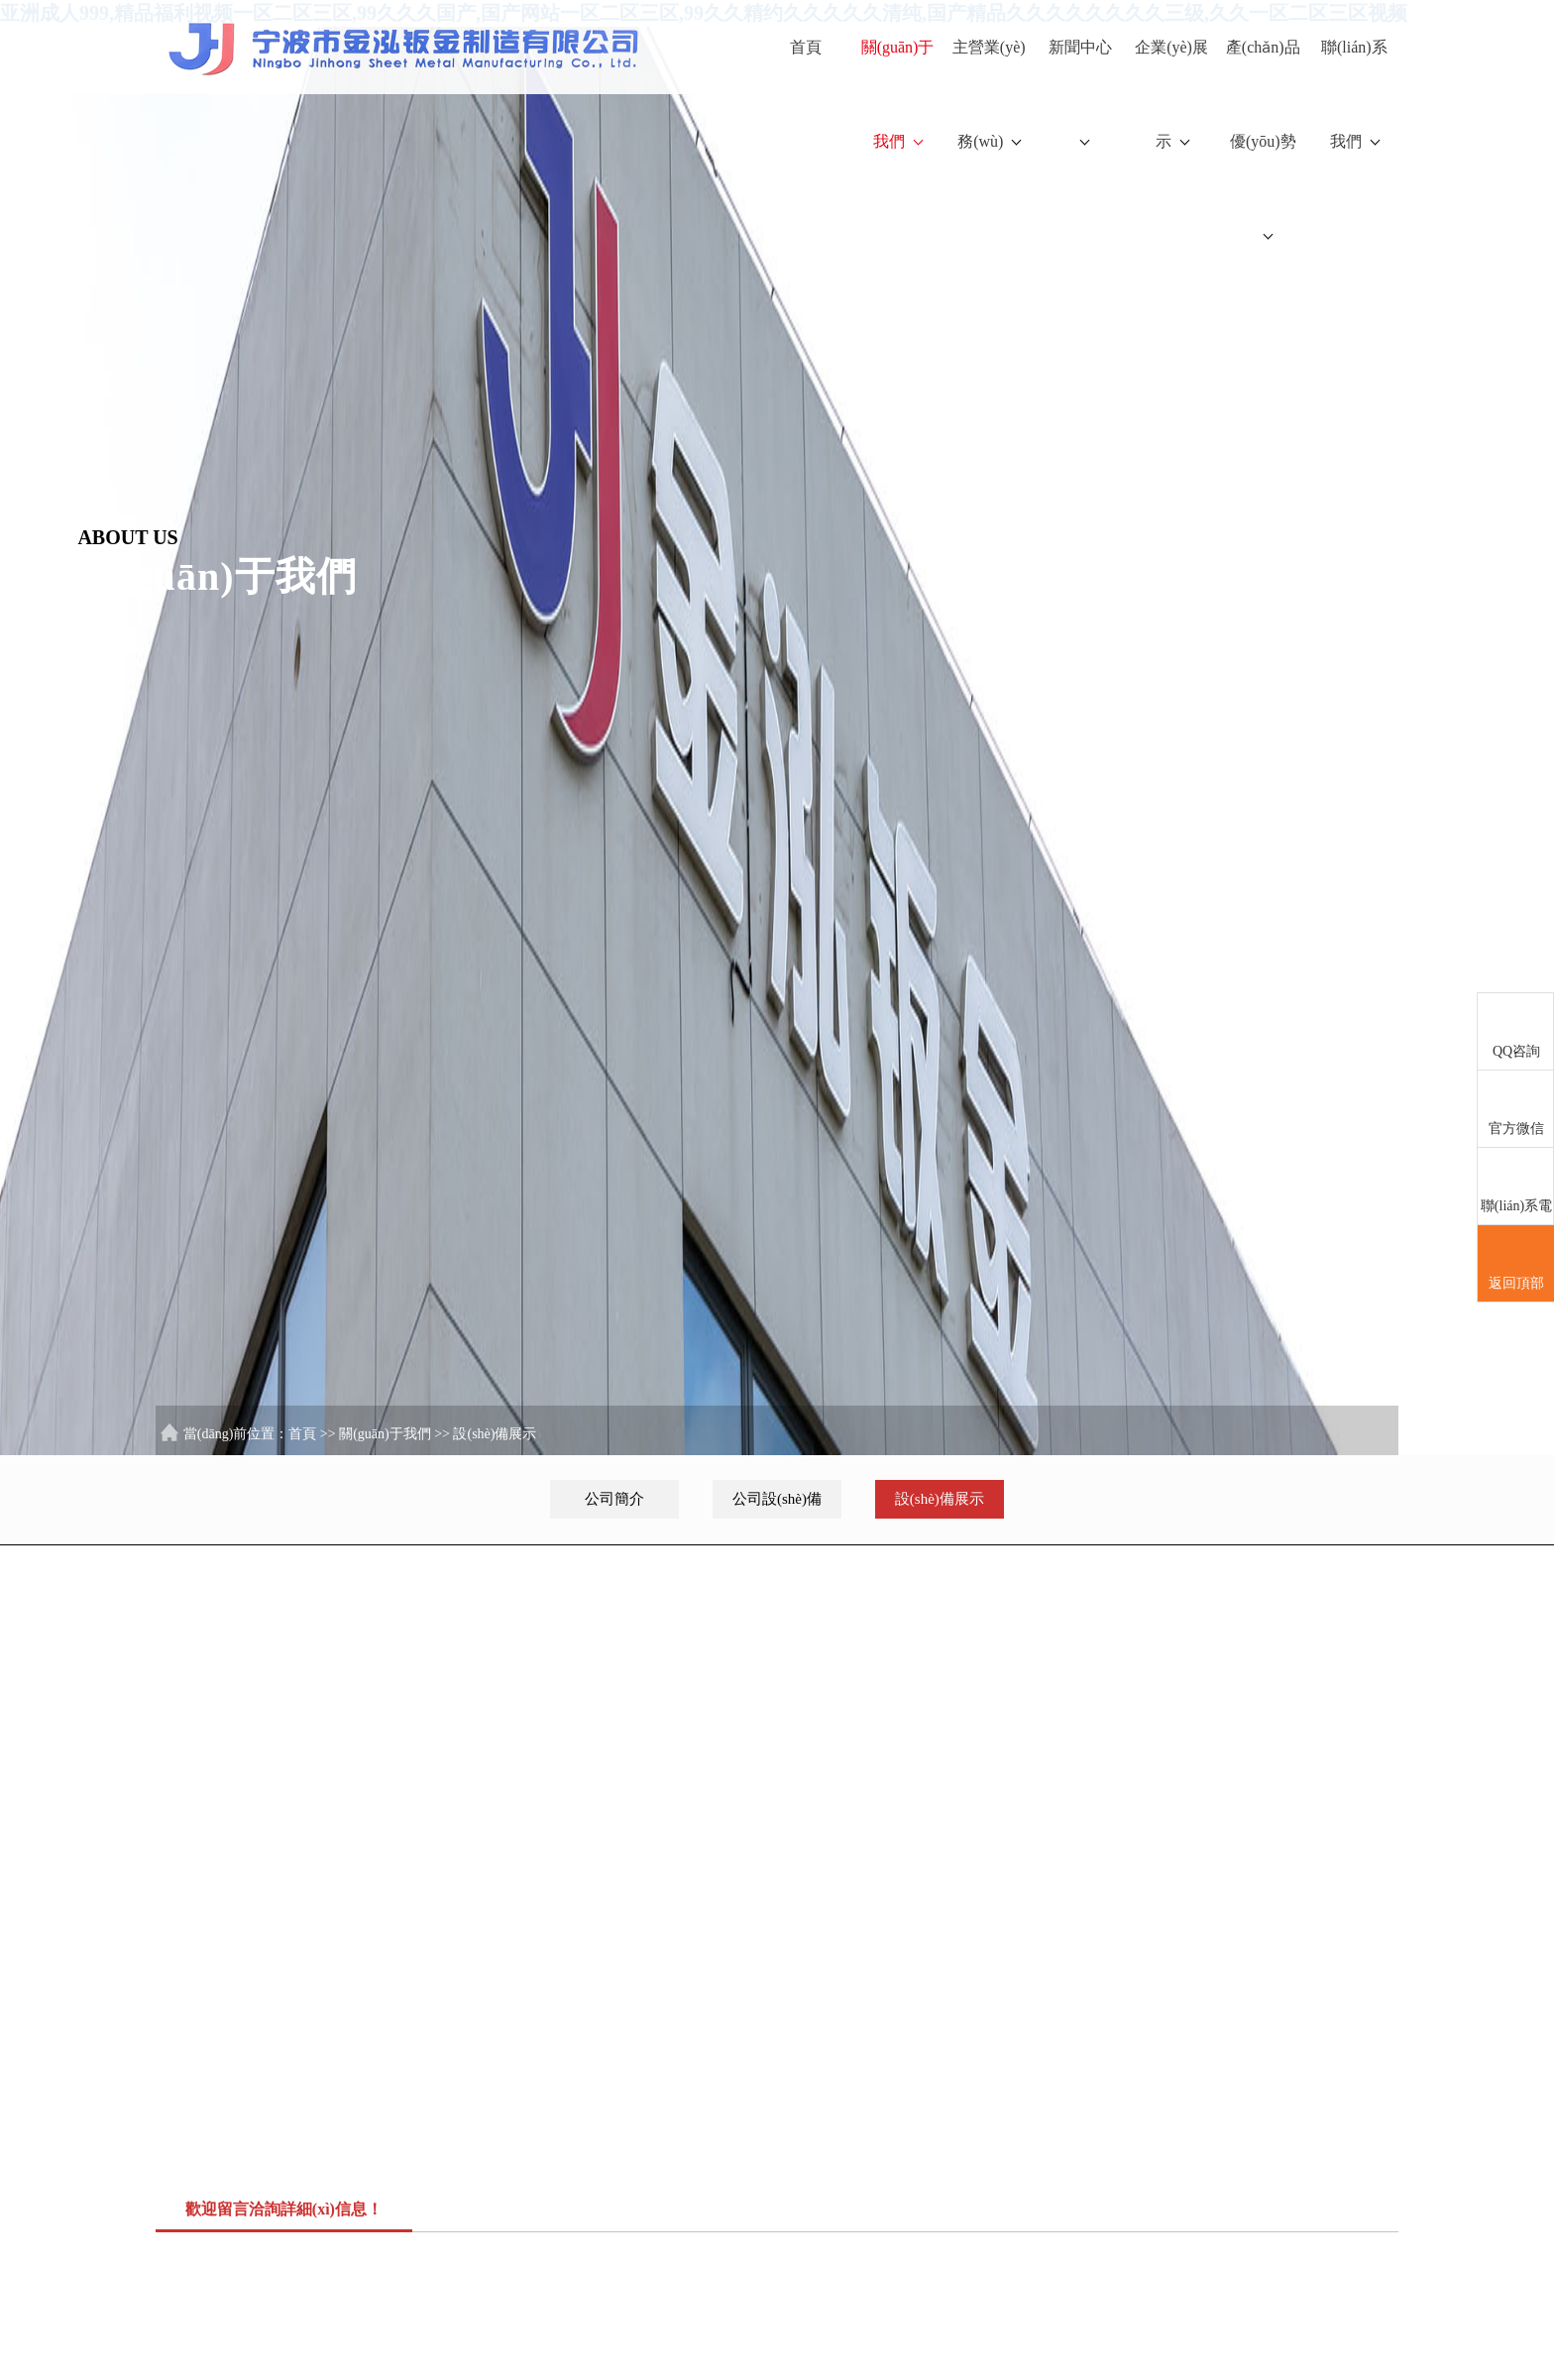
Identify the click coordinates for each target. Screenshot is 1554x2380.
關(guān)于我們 (898, 94)
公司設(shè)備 (777, 1499)
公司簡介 (614, 1499)
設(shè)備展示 (494, 1433)
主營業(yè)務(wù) (989, 94)
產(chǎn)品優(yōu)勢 (1263, 139)
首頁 (806, 47)
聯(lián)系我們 (1354, 94)
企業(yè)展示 (1171, 94)
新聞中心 (1080, 92)
